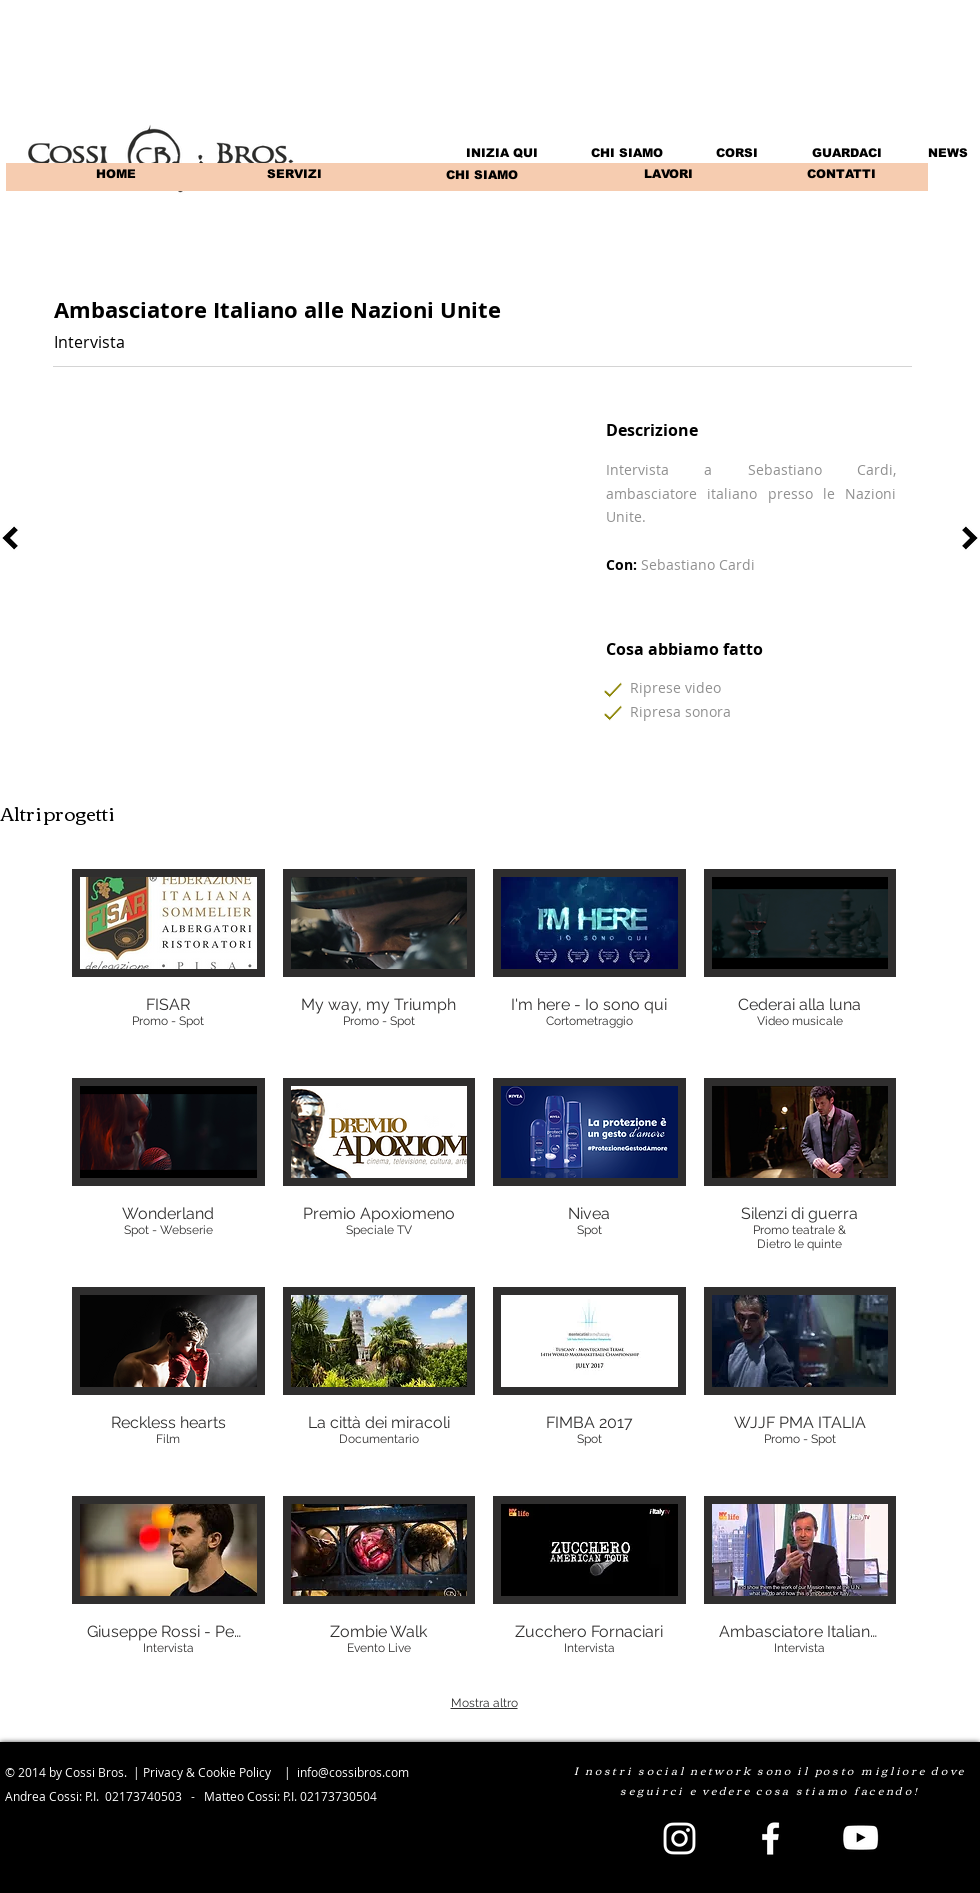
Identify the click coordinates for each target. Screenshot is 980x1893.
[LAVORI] (668, 174)
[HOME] (115, 174)
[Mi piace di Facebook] (808, 325)
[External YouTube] (293, 561)
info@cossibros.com (353, 1772)
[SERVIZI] (294, 174)
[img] (168, 964)
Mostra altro (484, 1703)
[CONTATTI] (841, 174)
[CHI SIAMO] (481, 175)
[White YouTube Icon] (860, 1837)
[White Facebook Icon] (770, 1838)
